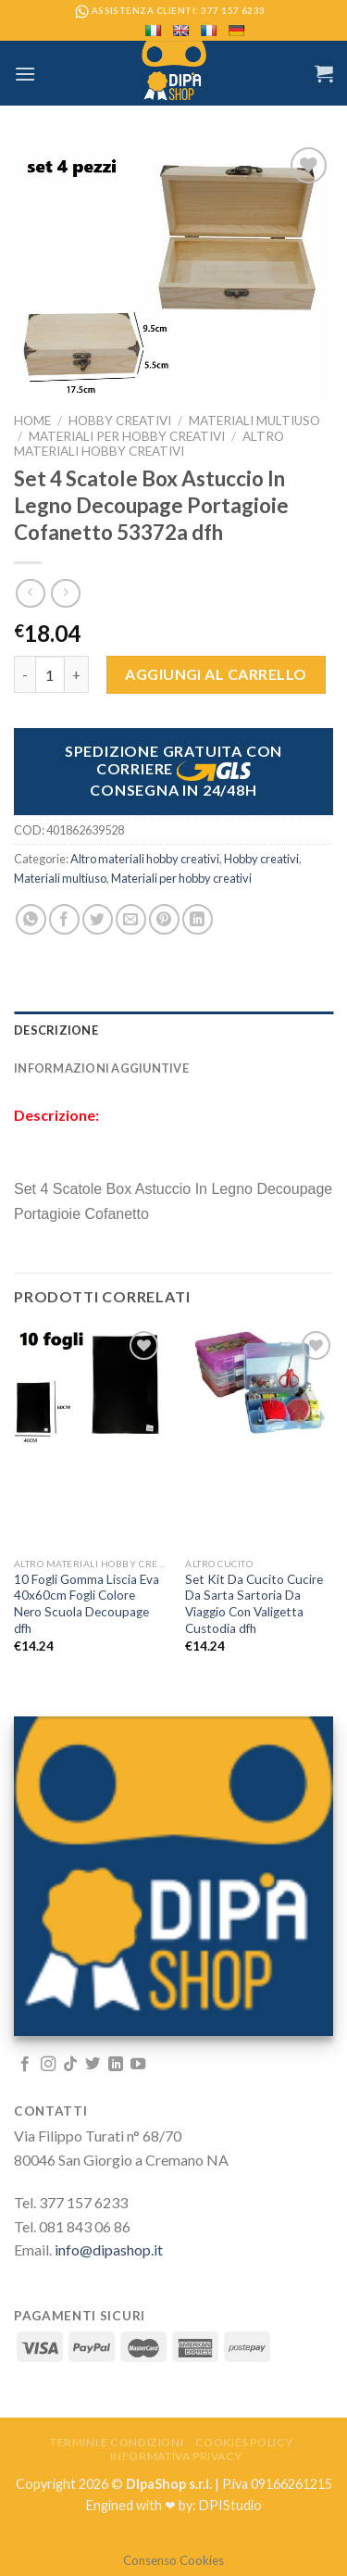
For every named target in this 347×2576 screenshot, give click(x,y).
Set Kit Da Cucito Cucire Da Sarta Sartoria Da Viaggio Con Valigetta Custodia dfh (254, 1604)
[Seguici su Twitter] (92, 2064)
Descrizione (56, 1030)
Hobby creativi (119, 420)
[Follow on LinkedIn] (115, 2064)
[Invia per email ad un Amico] (131, 919)
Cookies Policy (244, 2442)
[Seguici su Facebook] (25, 2064)
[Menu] (25, 73)
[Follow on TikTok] (70, 2064)
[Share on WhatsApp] (31, 919)
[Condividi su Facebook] (64, 919)
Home (32, 420)
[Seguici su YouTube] (137, 2064)
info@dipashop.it (109, 2249)
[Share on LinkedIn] (197, 919)
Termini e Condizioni (116, 2442)
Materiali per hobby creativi (127, 436)
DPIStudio (230, 2505)
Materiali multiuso (254, 420)
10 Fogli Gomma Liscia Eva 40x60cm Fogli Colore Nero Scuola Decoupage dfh (86, 1604)
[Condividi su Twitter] (97, 919)
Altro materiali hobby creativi (149, 444)
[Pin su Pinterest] (164, 919)
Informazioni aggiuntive (101, 1068)
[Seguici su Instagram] (48, 2064)
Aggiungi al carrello (216, 674)
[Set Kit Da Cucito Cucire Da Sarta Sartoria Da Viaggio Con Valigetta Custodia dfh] (260, 1383)
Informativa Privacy (176, 2456)
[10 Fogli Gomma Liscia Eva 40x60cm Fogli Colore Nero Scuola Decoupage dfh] (89, 1387)
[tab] (173, 1030)
